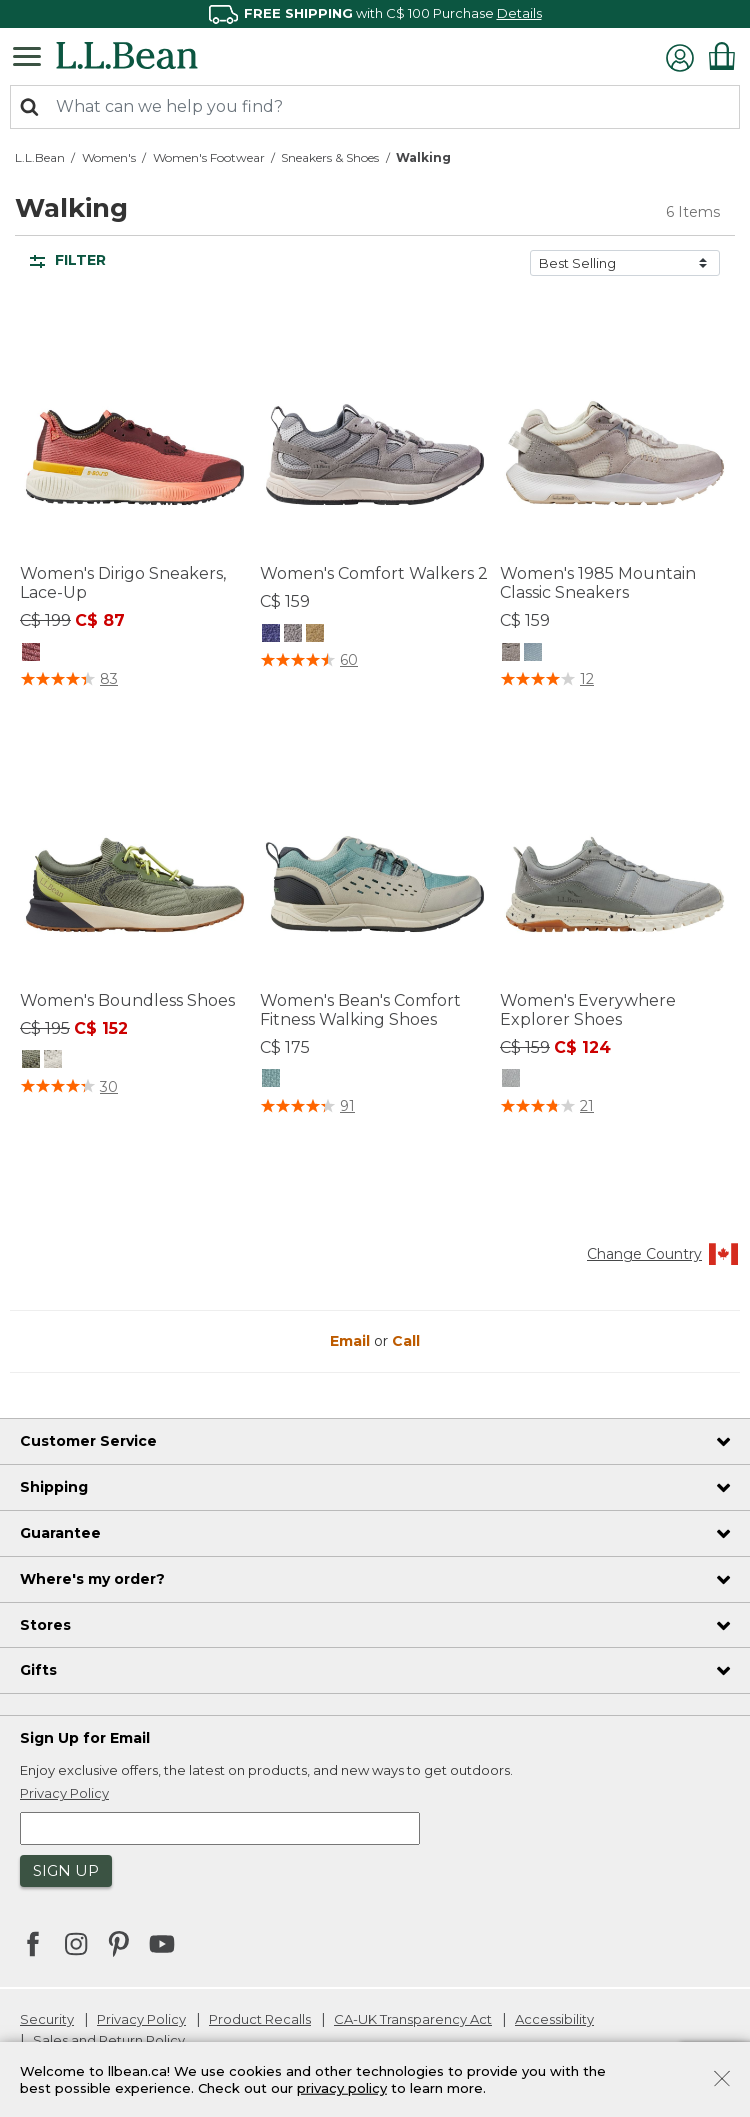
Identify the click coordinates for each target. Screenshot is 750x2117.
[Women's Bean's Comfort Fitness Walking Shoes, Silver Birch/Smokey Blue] (271, 1078)
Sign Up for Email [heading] (85, 1738)
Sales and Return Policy (109, 2040)
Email (352, 1341)
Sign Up (66, 1870)
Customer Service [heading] (88, 1441)
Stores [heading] (45, 1625)
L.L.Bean (40, 157)
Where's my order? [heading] (92, 1579)
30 (109, 1087)
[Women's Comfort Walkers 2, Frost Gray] (293, 632)
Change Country (663, 1254)
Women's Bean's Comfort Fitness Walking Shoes (360, 1010)
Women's (109, 157)
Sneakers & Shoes (330, 157)
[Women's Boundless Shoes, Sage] (31, 1059)
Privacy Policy (141, 2019)
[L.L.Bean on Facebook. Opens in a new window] (33, 1946)
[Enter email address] (220, 1828)
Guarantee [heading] (60, 1533)
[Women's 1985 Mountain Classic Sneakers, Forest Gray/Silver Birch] (533, 651)
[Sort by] (625, 263)
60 (349, 660)
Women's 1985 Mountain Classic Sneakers (598, 583)
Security (47, 2019)
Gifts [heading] (38, 1670)
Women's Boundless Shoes (127, 1000)
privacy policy (342, 2088)
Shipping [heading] (54, 1487)
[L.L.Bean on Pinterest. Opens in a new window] (119, 1946)
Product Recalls (260, 2019)
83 (109, 679)
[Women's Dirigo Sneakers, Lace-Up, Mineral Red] (31, 651)
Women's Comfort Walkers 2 (374, 573)
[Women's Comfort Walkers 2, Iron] (271, 632)
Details (519, 13)
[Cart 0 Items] (722, 56)
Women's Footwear (209, 157)
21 (587, 1106)
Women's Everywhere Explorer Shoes (588, 1010)
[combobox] (375, 107)
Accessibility (554, 2019)
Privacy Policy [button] (64, 1793)
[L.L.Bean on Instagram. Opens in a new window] (76, 1946)
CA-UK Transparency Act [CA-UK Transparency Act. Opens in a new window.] (413, 2019)
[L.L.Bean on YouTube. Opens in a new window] (162, 1942)
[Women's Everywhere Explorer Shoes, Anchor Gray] (511, 1078)
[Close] (722, 2077)
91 (347, 1106)
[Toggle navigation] (32, 55)
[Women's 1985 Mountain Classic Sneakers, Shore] (511, 651)
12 (587, 679)
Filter (68, 260)
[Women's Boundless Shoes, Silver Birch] (53, 1059)
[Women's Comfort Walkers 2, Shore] (315, 632)
